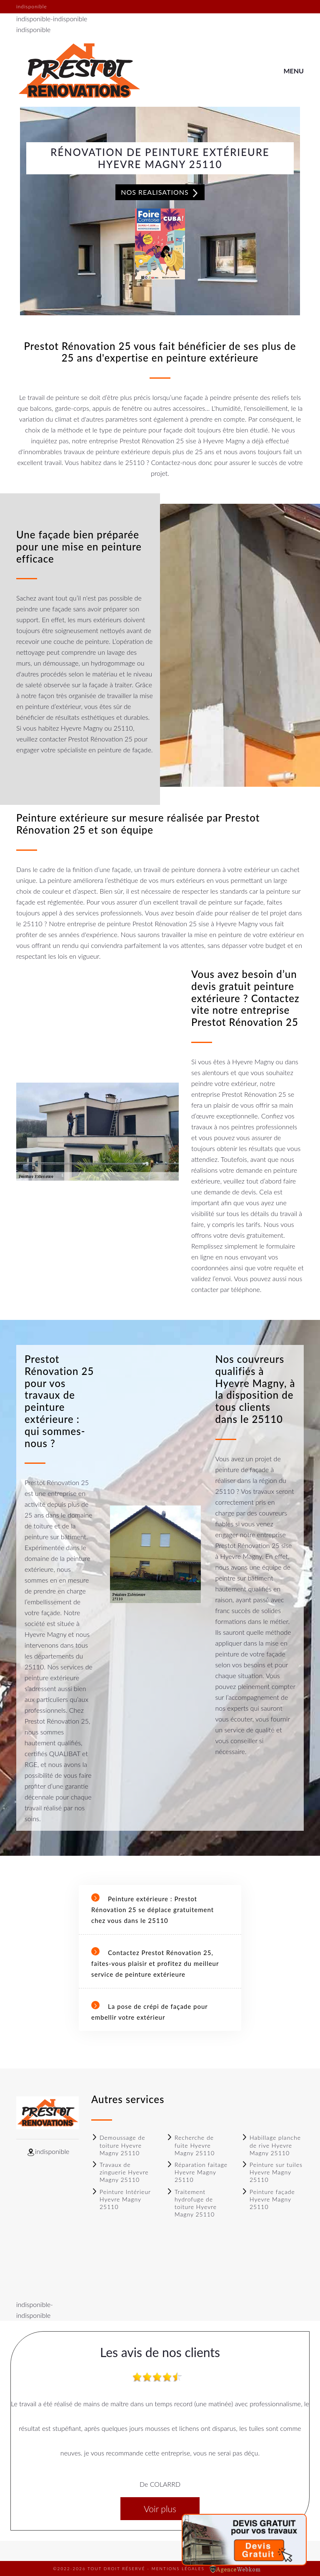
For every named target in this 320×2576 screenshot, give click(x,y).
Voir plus (160, 2508)
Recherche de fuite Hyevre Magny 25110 (190, 2145)
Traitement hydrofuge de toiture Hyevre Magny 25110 (191, 2203)
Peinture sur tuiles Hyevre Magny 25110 (271, 2172)
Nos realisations (160, 192)
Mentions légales (178, 2568)
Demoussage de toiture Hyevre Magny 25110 (118, 2145)
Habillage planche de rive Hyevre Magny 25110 (271, 2145)
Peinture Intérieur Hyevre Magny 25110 (121, 2199)
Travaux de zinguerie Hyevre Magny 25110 (120, 2172)
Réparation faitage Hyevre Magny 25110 (197, 2172)
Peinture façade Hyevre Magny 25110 (268, 2199)
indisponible (33, 19)
